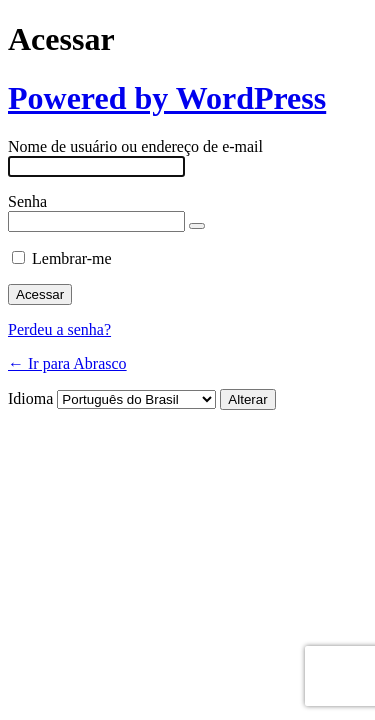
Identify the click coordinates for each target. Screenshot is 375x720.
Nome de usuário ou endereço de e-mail (135, 146)
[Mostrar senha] (197, 226)
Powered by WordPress (167, 98)
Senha (27, 201)
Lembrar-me (72, 258)
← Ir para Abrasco (67, 363)
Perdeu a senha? (59, 329)
